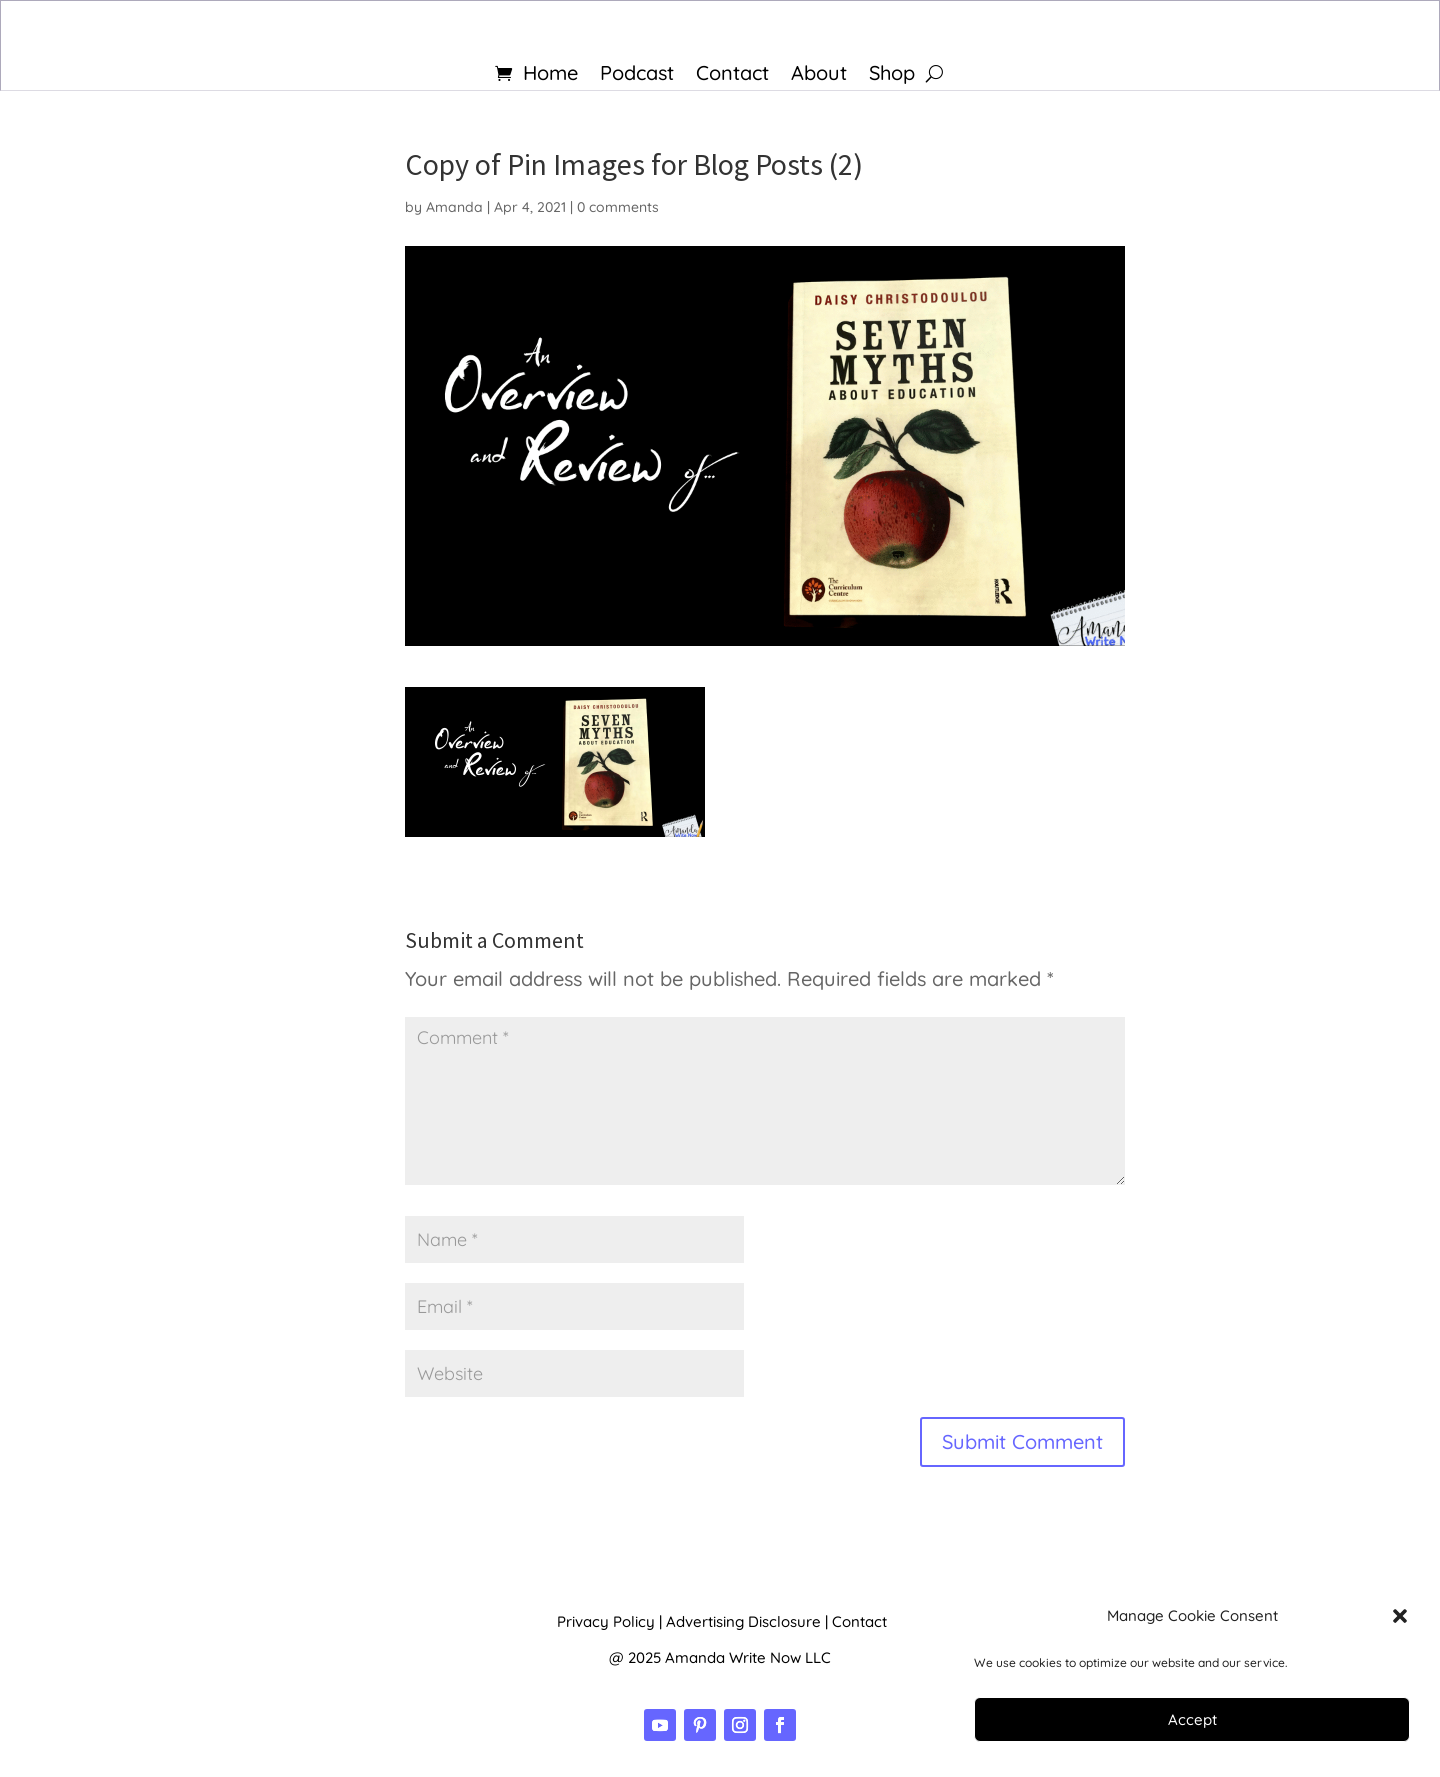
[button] (1400, 1616)
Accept (1192, 1719)
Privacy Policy (606, 1621)
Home (550, 75)
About (819, 75)
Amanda (454, 207)
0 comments (618, 207)
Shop (892, 75)
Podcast (637, 75)
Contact (732, 75)
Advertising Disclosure (743, 1621)
